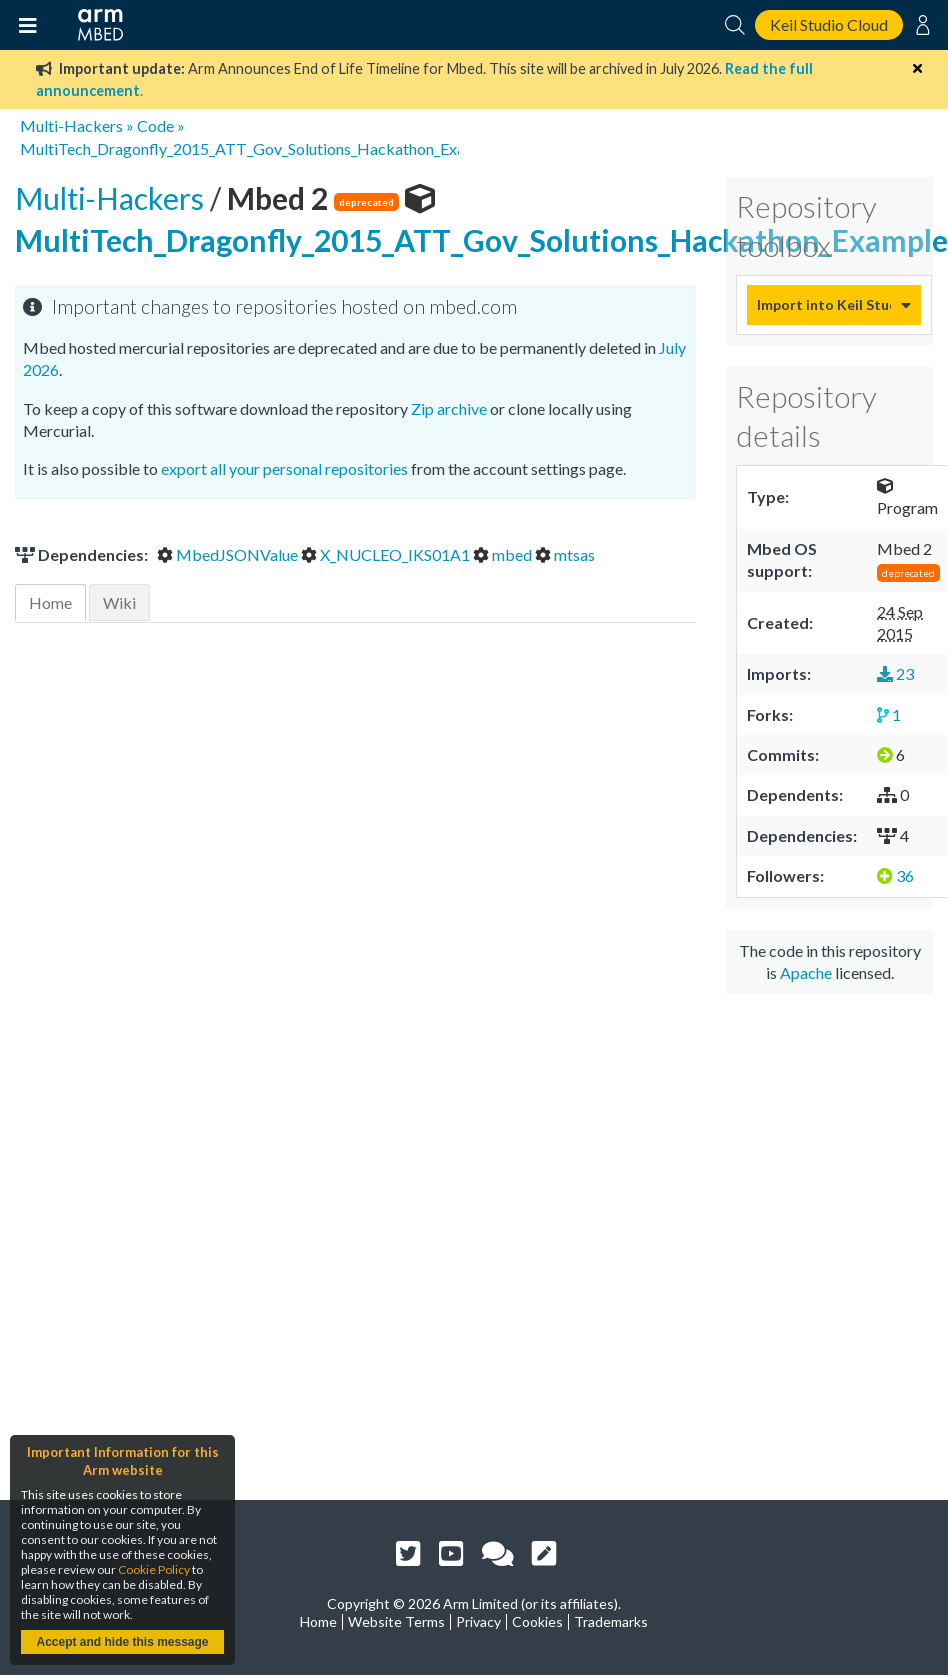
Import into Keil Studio (824, 304)
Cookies (537, 1621)
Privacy (478, 1621)
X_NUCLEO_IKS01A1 (387, 554)
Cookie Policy (154, 1569)
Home (50, 602)
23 (895, 673)
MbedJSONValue (229, 554)
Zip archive (449, 408)
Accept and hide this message (122, 1642)
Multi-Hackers (71, 125)
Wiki (119, 602)
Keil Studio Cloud (829, 24)
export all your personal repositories (284, 468)
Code (155, 125)
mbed (504, 554)
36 (895, 875)
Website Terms (396, 1621)
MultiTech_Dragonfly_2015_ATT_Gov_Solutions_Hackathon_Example (259, 148)
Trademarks (611, 1621)
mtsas (565, 554)
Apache (806, 972)
